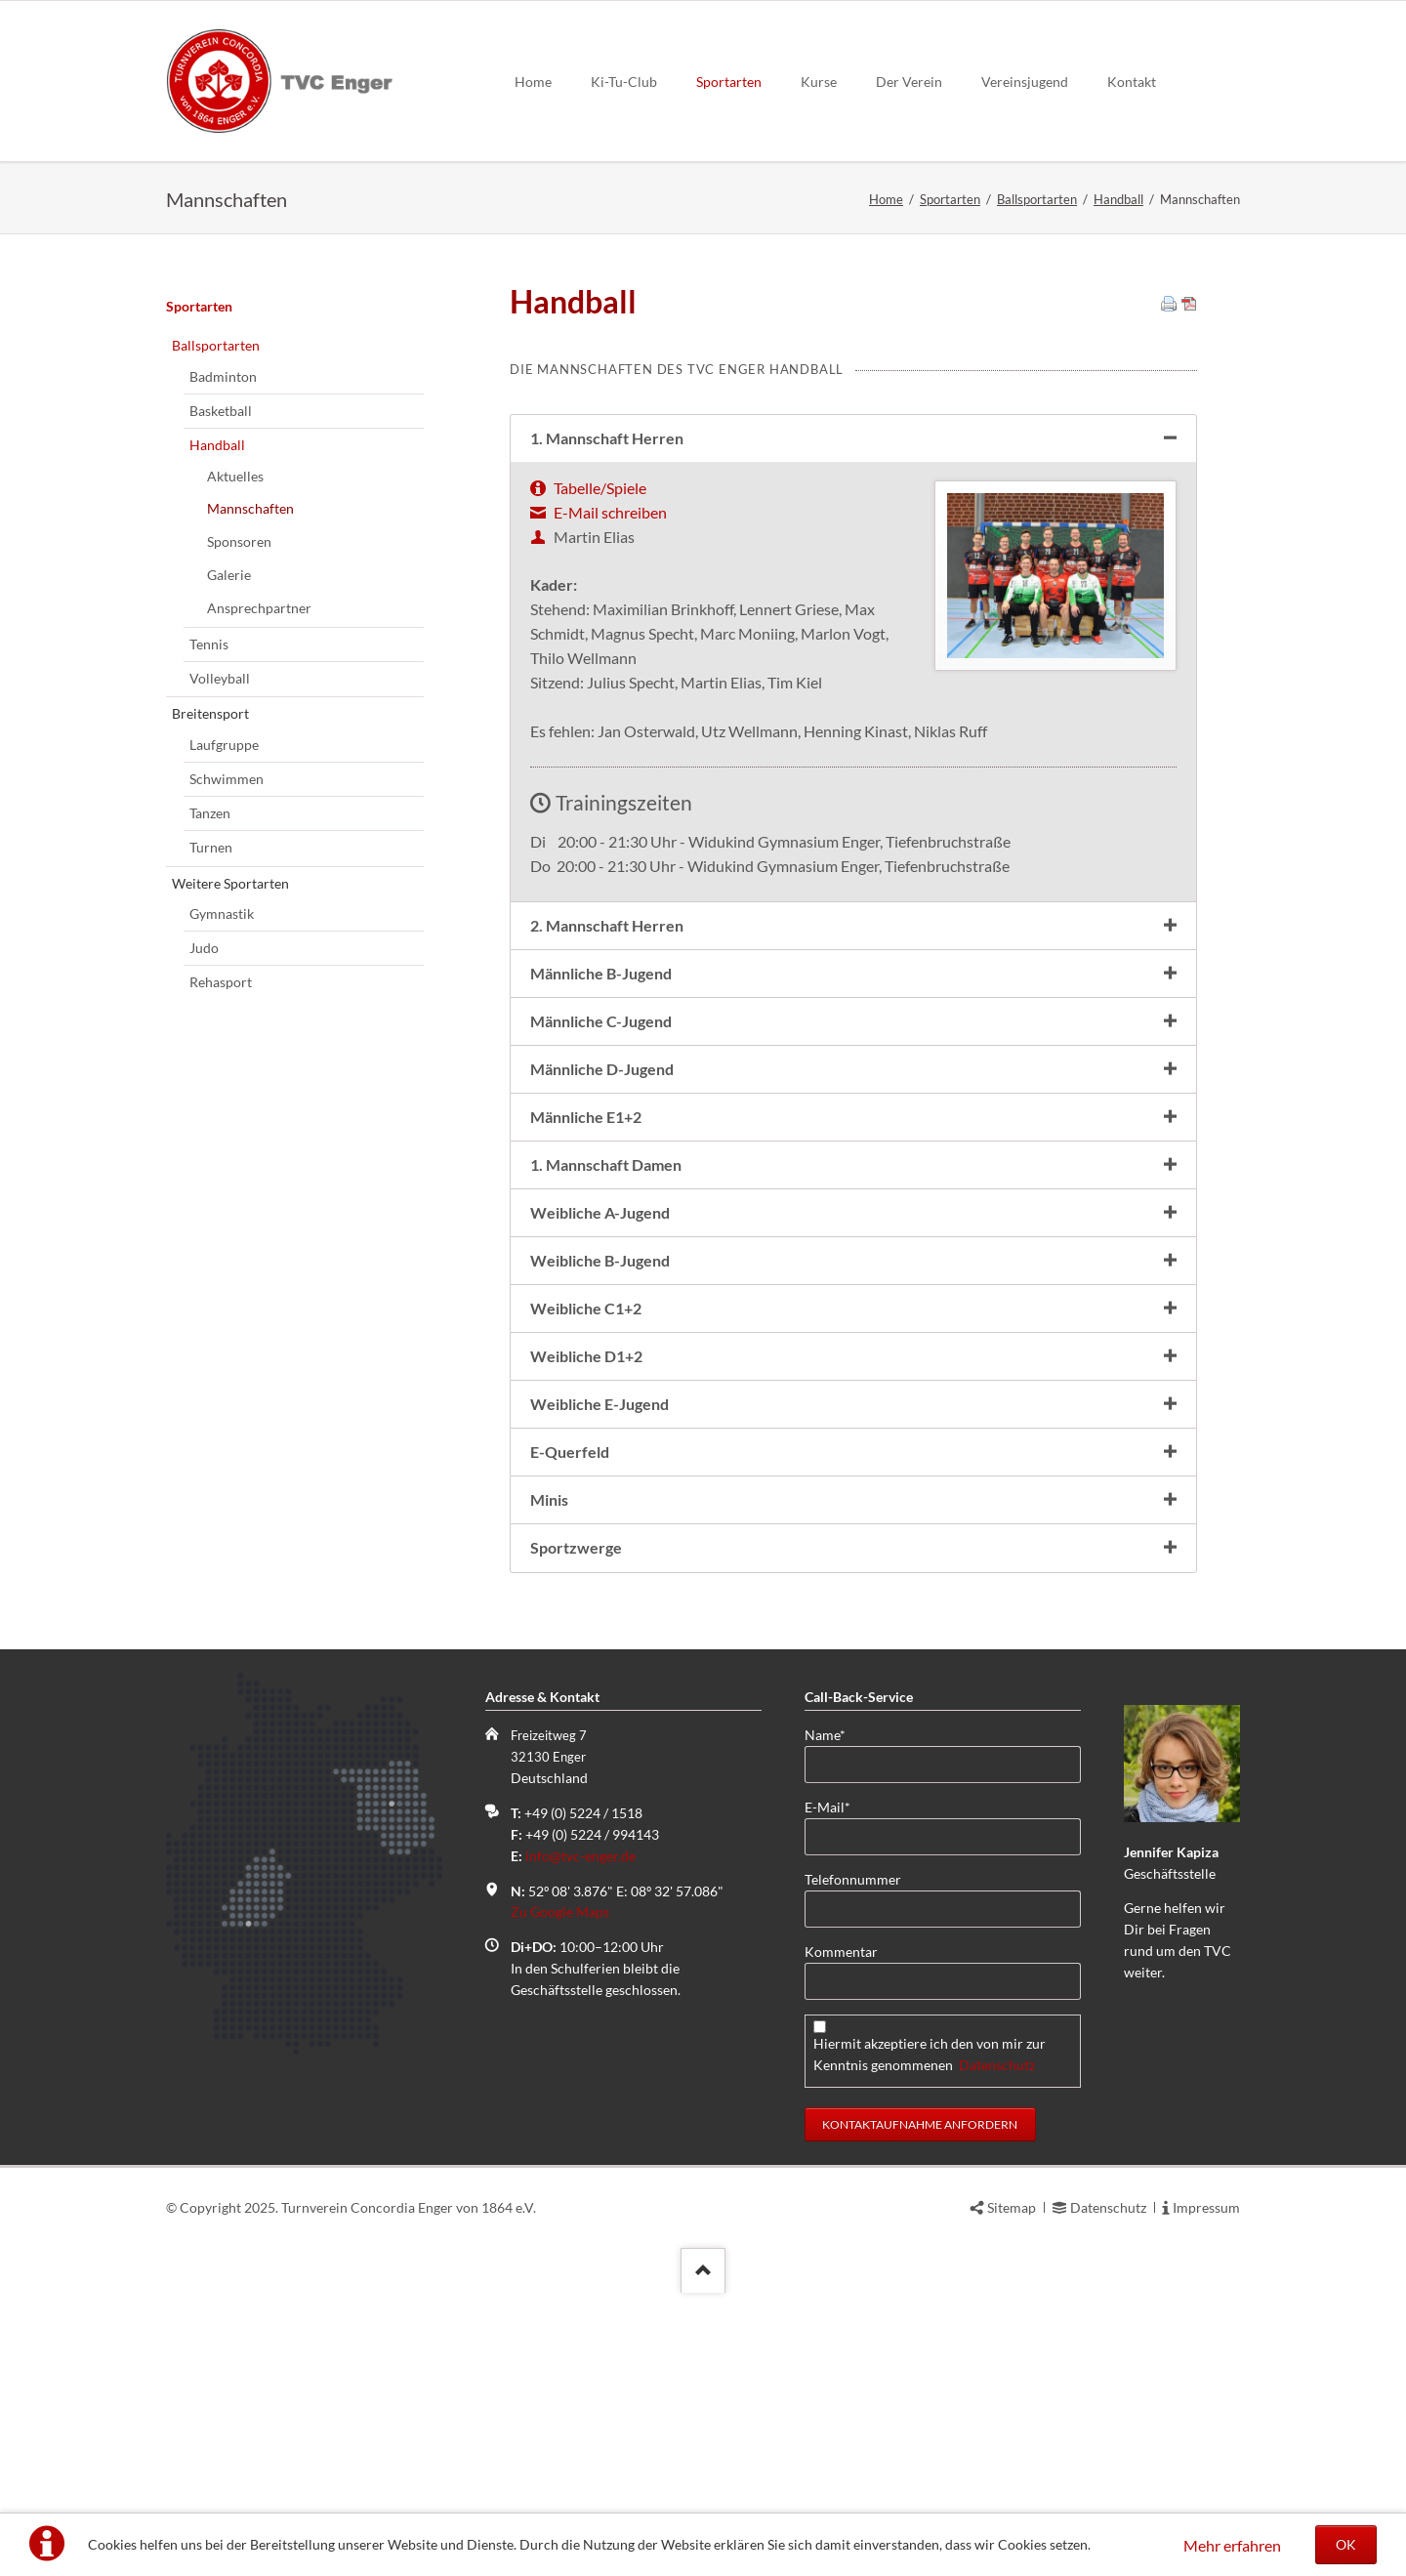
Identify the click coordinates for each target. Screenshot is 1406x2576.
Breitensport (210, 933)
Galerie (229, 794)
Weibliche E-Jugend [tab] (599, 1623)
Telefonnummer (853, 2099)
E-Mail (836, 2025)
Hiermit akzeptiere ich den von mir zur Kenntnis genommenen (929, 2274)
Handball (1118, 199)
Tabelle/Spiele (600, 707)
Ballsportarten (1037, 199)
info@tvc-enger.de (580, 2075)
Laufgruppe (224, 964)
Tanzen (209, 1032)
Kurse (819, 81)
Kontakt (1131, 81)
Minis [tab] (549, 1719)
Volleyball (219, 898)
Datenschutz (997, 2284)
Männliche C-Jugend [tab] (601, 1240)
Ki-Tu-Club (624, 81)
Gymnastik (221, 1133)
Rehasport (220, 1201)
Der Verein (909, 81)
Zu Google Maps (560, 2131)
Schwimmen (226, 998)
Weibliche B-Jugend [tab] (600, 1480)
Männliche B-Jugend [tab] (601, 1193)
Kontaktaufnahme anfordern (919, 2344)
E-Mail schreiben (610, 732)
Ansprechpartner (259, 827)
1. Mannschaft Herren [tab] (606, 657)
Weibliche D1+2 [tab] (586, 1575)
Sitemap (1011, 2427)
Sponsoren (239, 761)
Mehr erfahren (1232, 2545)
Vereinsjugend (1024, 81)
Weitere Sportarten (230, 1103)
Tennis (208, 863)
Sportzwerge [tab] (576, 1767)
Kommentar (841, 2171)
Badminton (223, 596)
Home (533, 81)
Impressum (1206, 2427)
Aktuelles (235, 695)
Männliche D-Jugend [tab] (602, 1288)
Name (836, 1953)
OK (1346, 2544)
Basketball (220, 630)
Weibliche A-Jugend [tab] (600, 1432)
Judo (204, 1167)
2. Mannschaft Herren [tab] (606, 1145)
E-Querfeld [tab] (569, 1671)
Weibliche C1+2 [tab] (585, 1527)
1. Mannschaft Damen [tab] (606, 1384)
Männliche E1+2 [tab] (585, 1336)
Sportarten (729, 81)
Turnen (210, 1067)
